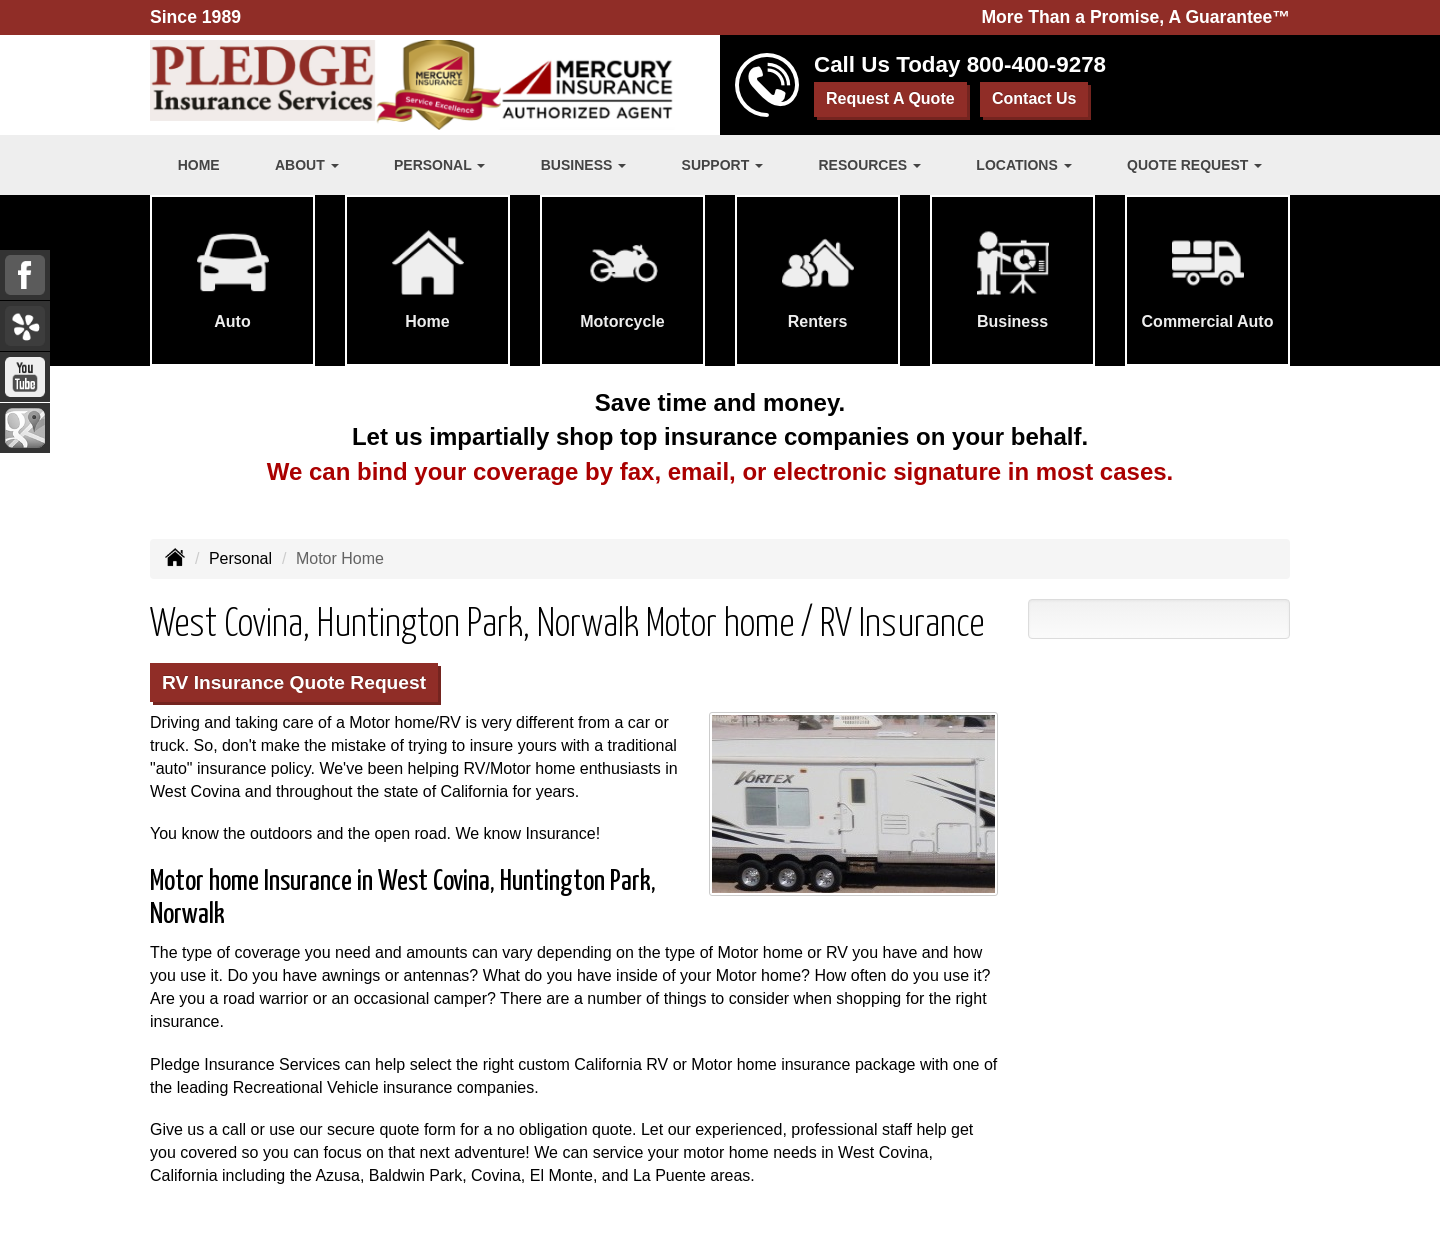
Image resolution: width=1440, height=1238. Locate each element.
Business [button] (583, 165)
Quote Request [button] (1194, 165)
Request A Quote (890, 98)
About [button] (307, 165)
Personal (240, 558)
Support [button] (723, 165)
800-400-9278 (1036, 64)
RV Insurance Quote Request (294, 682)
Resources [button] (869, 165)
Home (199, 165)
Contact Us (1034, 98)
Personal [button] (439, 165)
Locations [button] (1023, 165)
